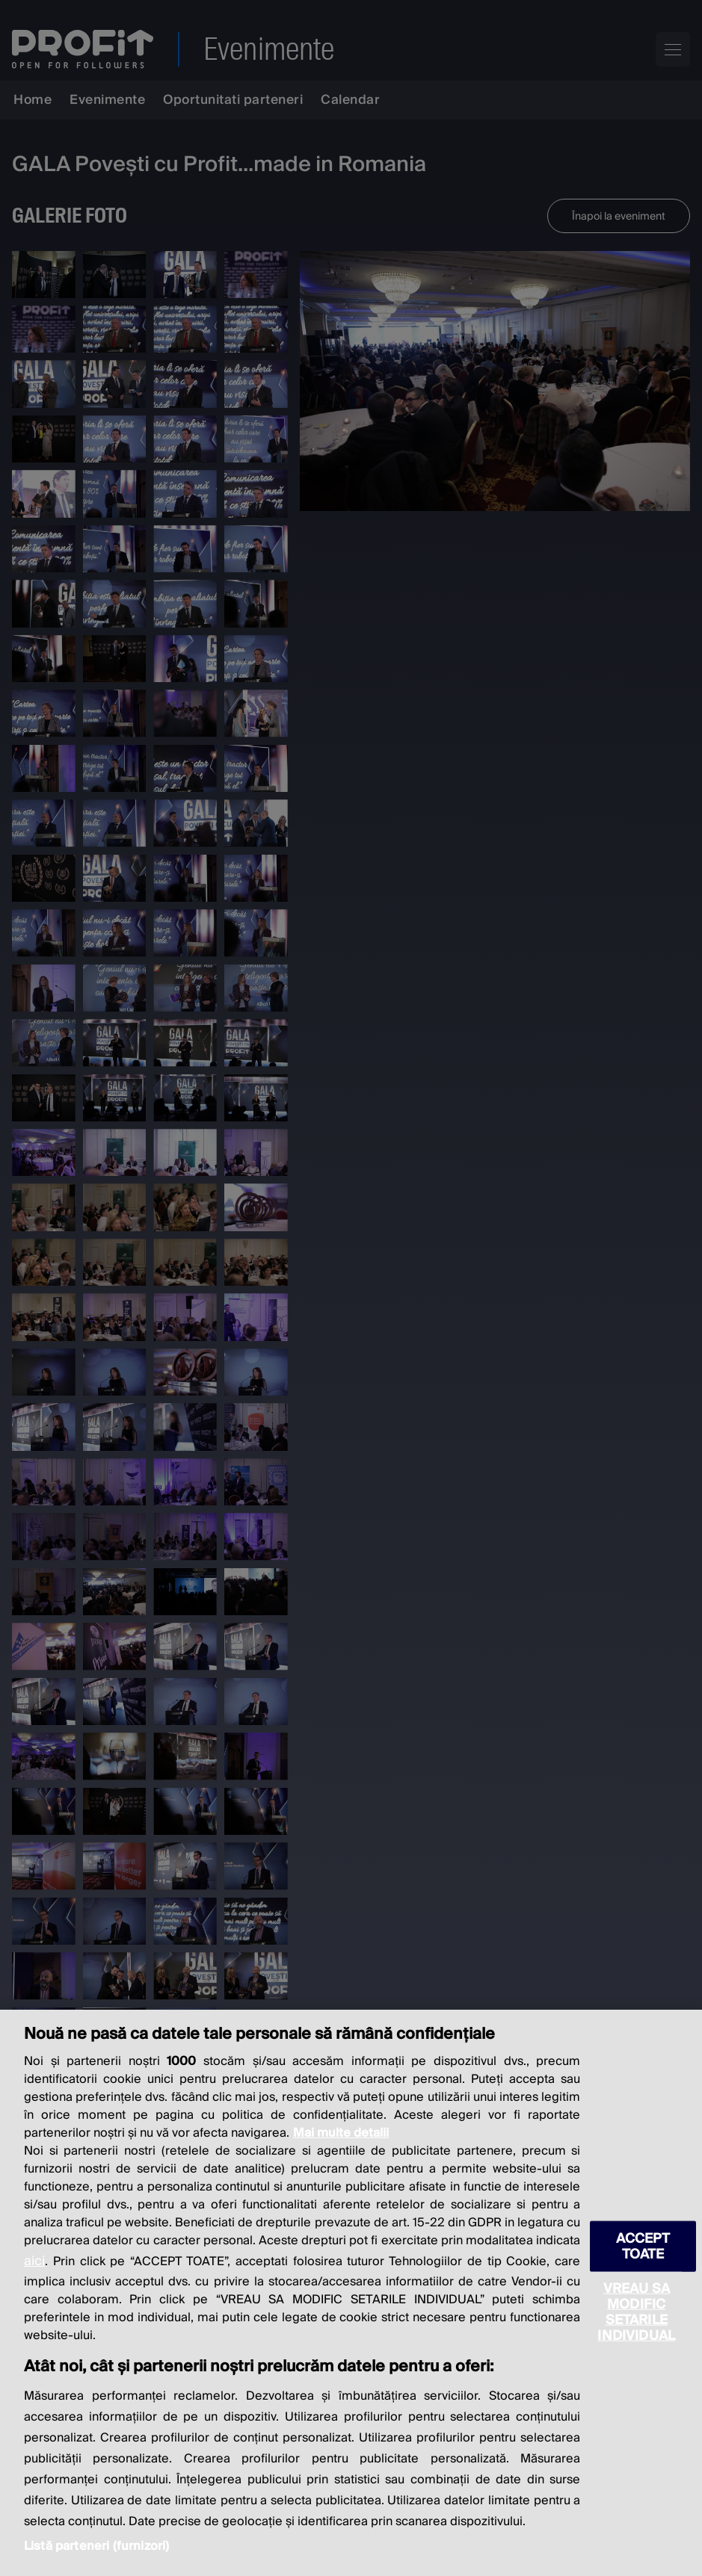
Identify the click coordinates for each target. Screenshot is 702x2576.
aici (34, 2261)
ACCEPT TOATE (643, 2246)
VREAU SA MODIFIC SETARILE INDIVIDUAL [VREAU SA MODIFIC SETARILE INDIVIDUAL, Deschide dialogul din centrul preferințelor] (636, 2312)
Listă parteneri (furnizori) (96, 2546)
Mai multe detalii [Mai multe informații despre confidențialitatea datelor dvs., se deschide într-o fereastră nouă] (341, 2133)
